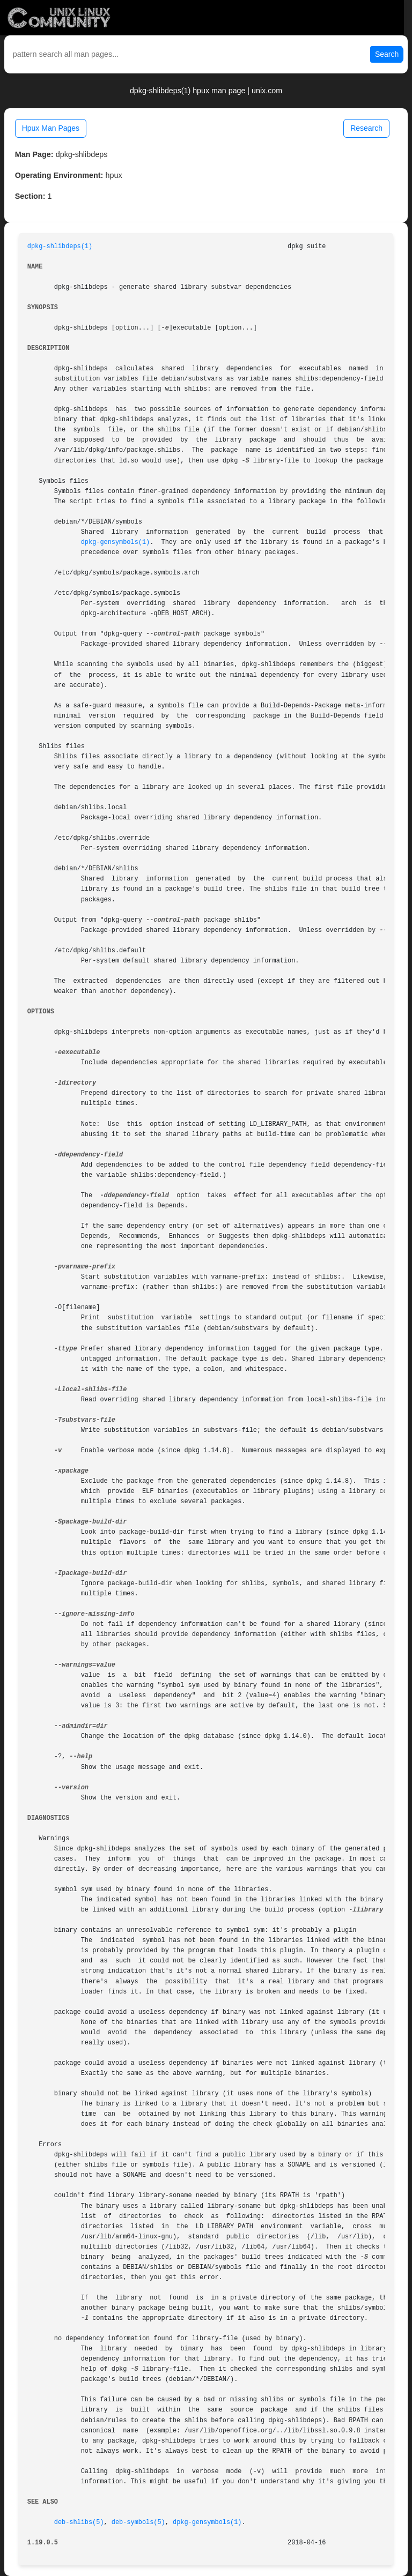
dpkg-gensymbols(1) (115, 542)
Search (387, 54)
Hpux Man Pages (50, 128)
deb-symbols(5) (138, 2522)
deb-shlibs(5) (79, 2522)
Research (366, 128)
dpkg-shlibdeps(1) (59, 246)
